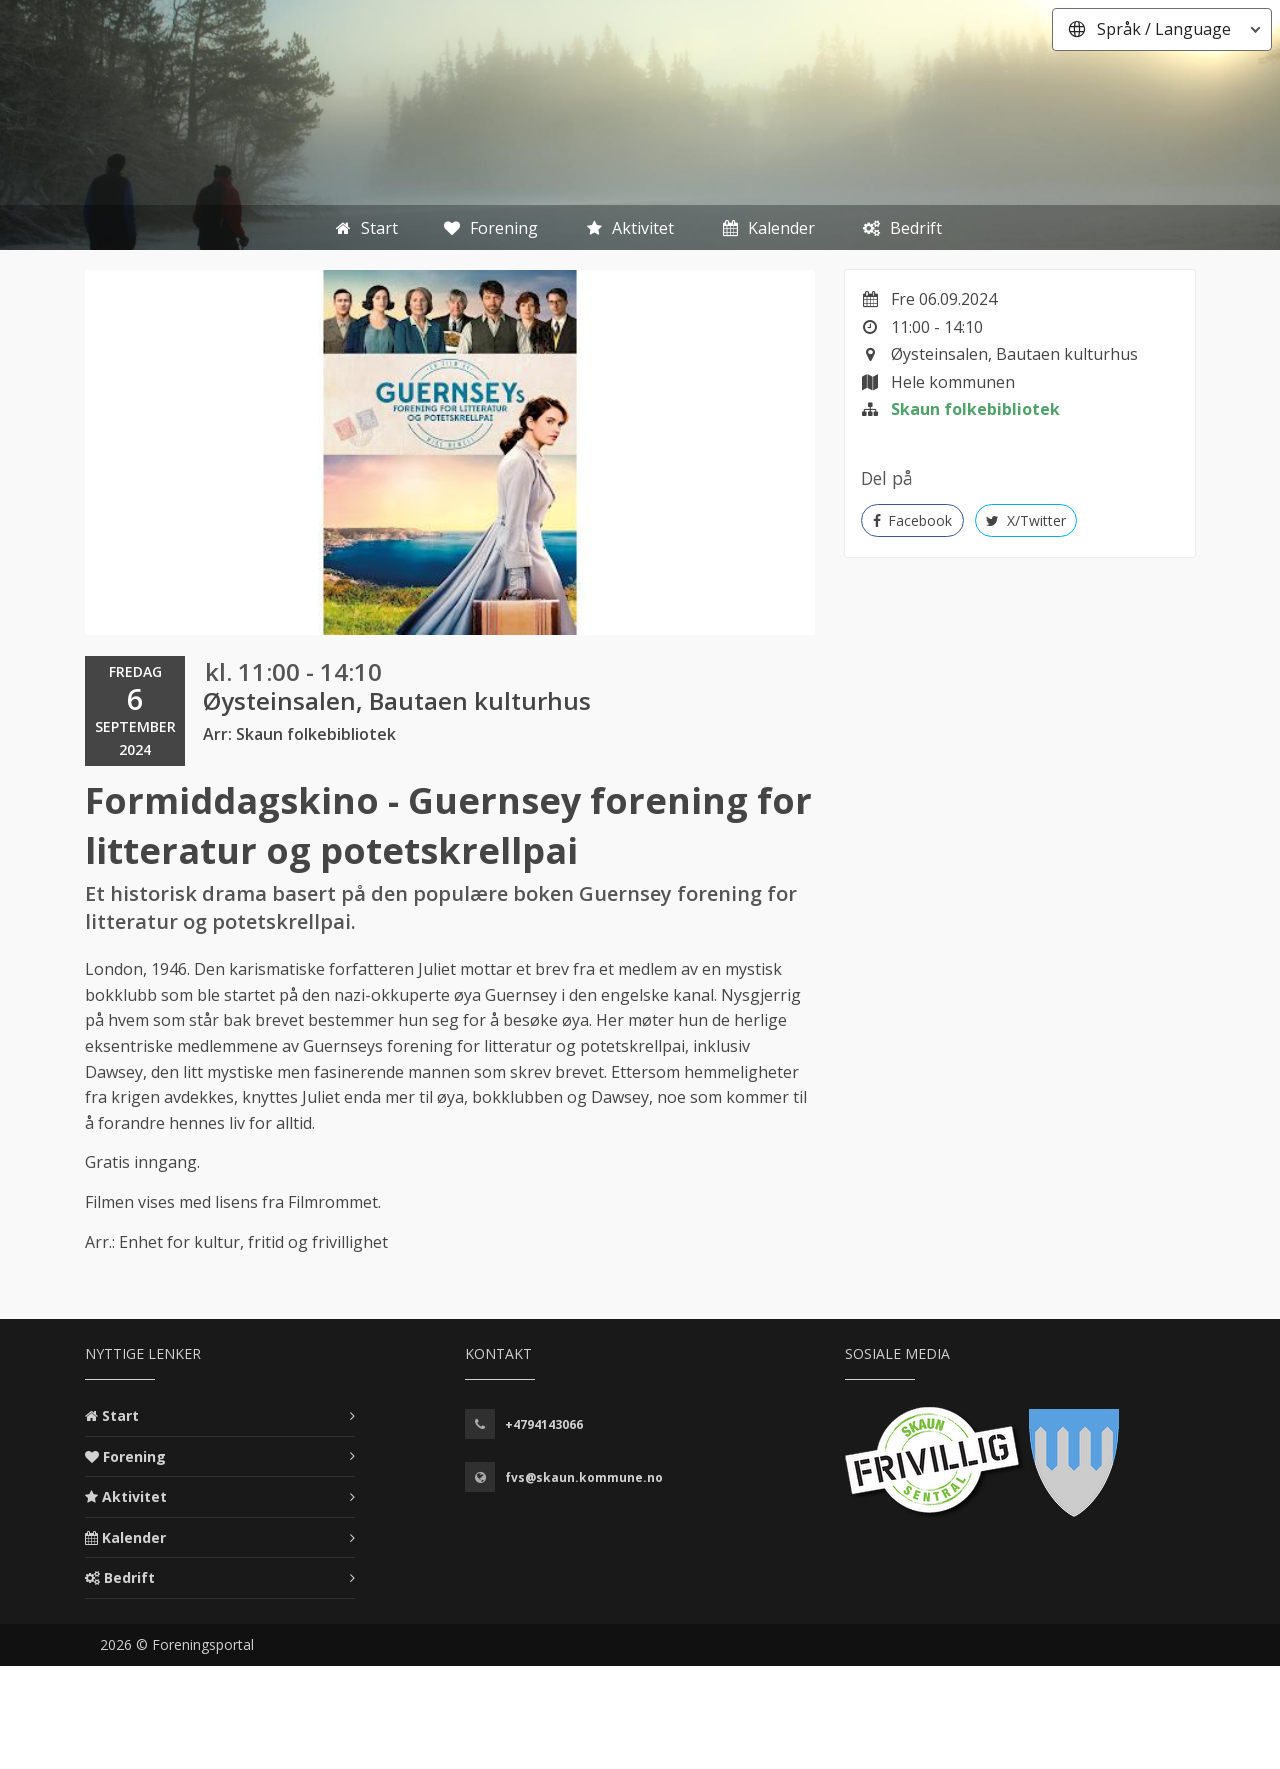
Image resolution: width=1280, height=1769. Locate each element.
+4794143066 (544, 1424)
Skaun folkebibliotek (975, 409)
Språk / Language (1164, 29)
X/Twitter (1026, 520)
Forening (134, 1456)
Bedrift (129, 1577)
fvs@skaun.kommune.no (584, 1477)
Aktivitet (134, 1496)
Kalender (134, 1537)
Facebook (913, 520)
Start (120, 1415)
